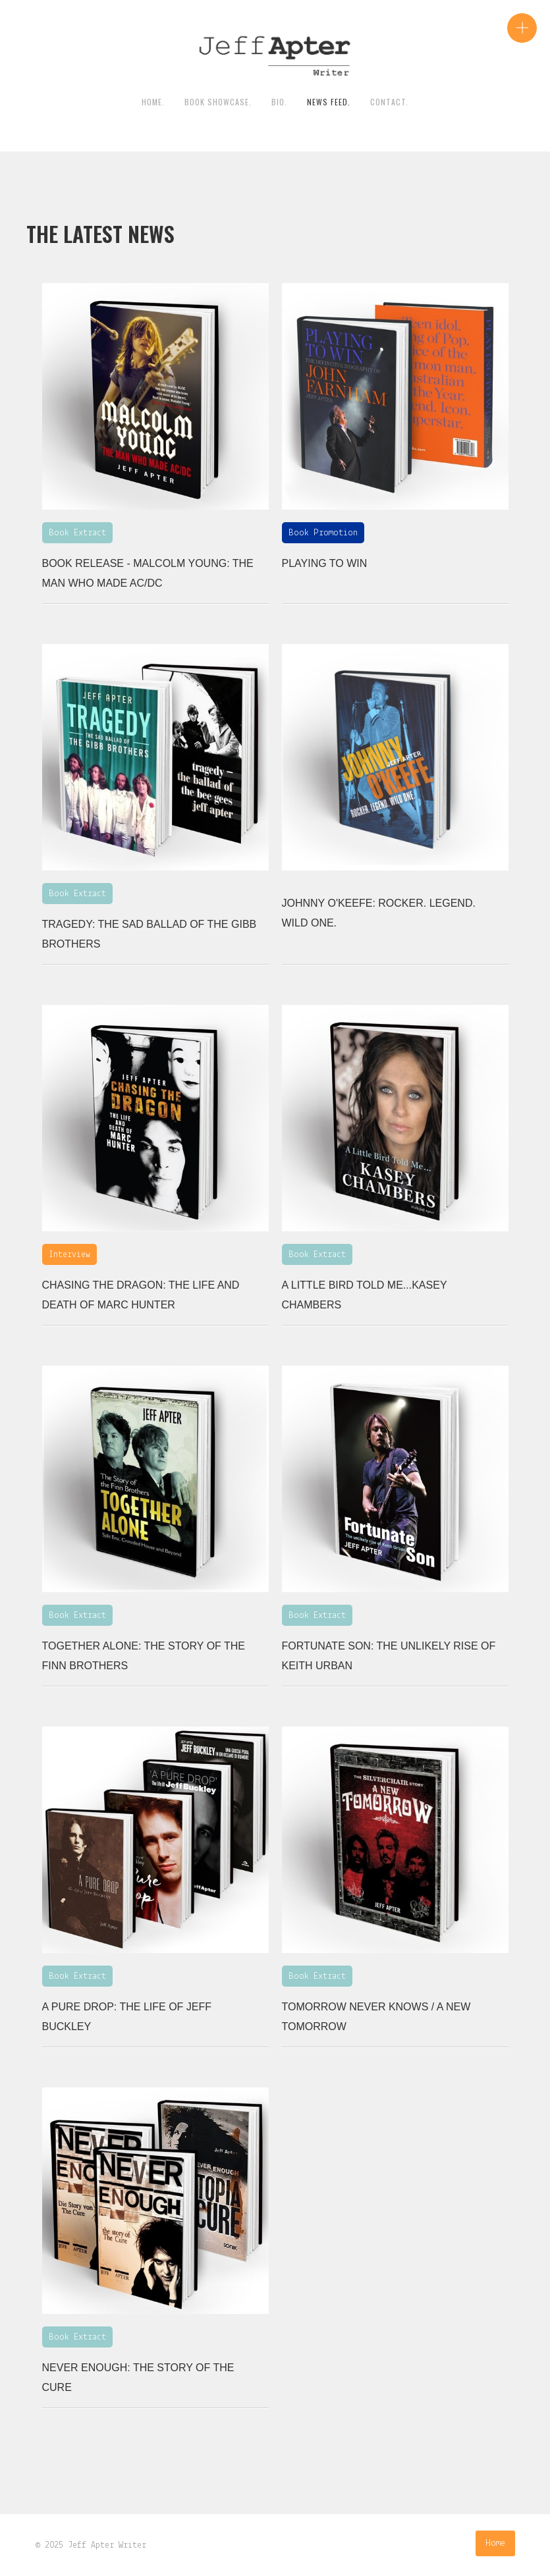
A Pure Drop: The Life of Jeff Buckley (127, 2016)
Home (495, 2543)
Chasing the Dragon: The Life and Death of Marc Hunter (141, 1294)
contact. (389, 101)
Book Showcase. (218, 101)
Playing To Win (325, 563)
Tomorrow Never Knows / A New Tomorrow (376, 2016)
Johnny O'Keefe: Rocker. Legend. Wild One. (379, 913)
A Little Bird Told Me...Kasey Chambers (364, 1294)
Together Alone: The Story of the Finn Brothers (144, 1655)
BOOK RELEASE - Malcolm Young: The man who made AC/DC (148, 573)
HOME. (153, 101)
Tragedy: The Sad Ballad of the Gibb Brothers (149, 934)
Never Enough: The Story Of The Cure (138, 2377)
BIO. (279, 101)
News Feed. (328, 101)
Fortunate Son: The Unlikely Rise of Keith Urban (389, 1655)
